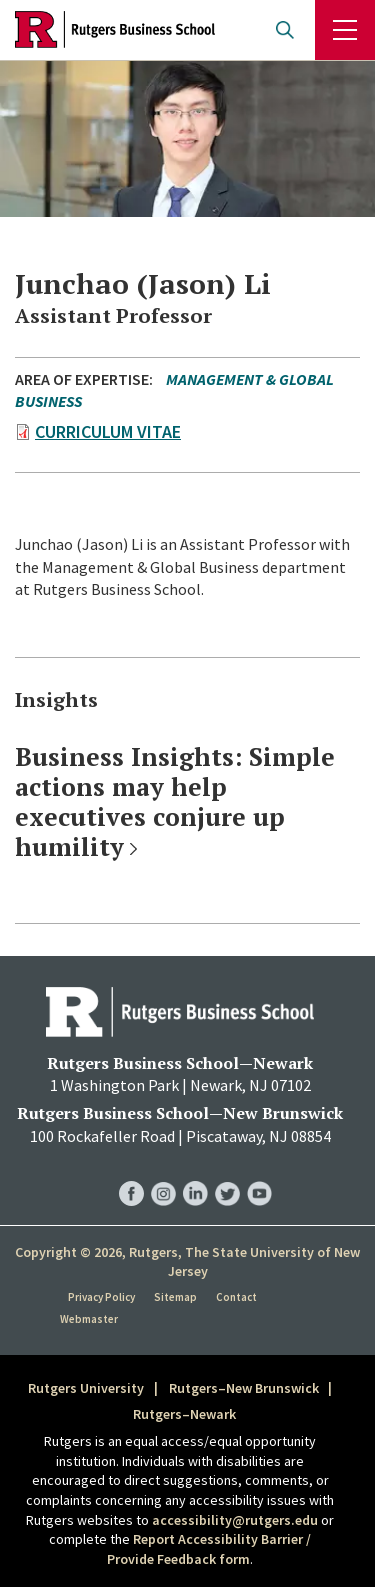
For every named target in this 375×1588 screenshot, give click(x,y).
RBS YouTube (259, 1173)
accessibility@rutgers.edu (235, 1520)
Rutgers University (86, 1388)
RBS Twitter (227, 1173)
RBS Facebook (131, 1173)
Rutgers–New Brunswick (244, 1388)
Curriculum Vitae (108, 431)
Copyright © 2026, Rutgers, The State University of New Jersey (187, 1262)
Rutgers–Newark (184, 1414)
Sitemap (175, 1297)
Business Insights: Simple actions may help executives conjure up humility (175, 801)
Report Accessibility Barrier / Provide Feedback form (209, 1549)
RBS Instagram (163, 1173)
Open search (285, 30)
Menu (345, 30)
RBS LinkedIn (195, 1173)
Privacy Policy (101, 1297)
